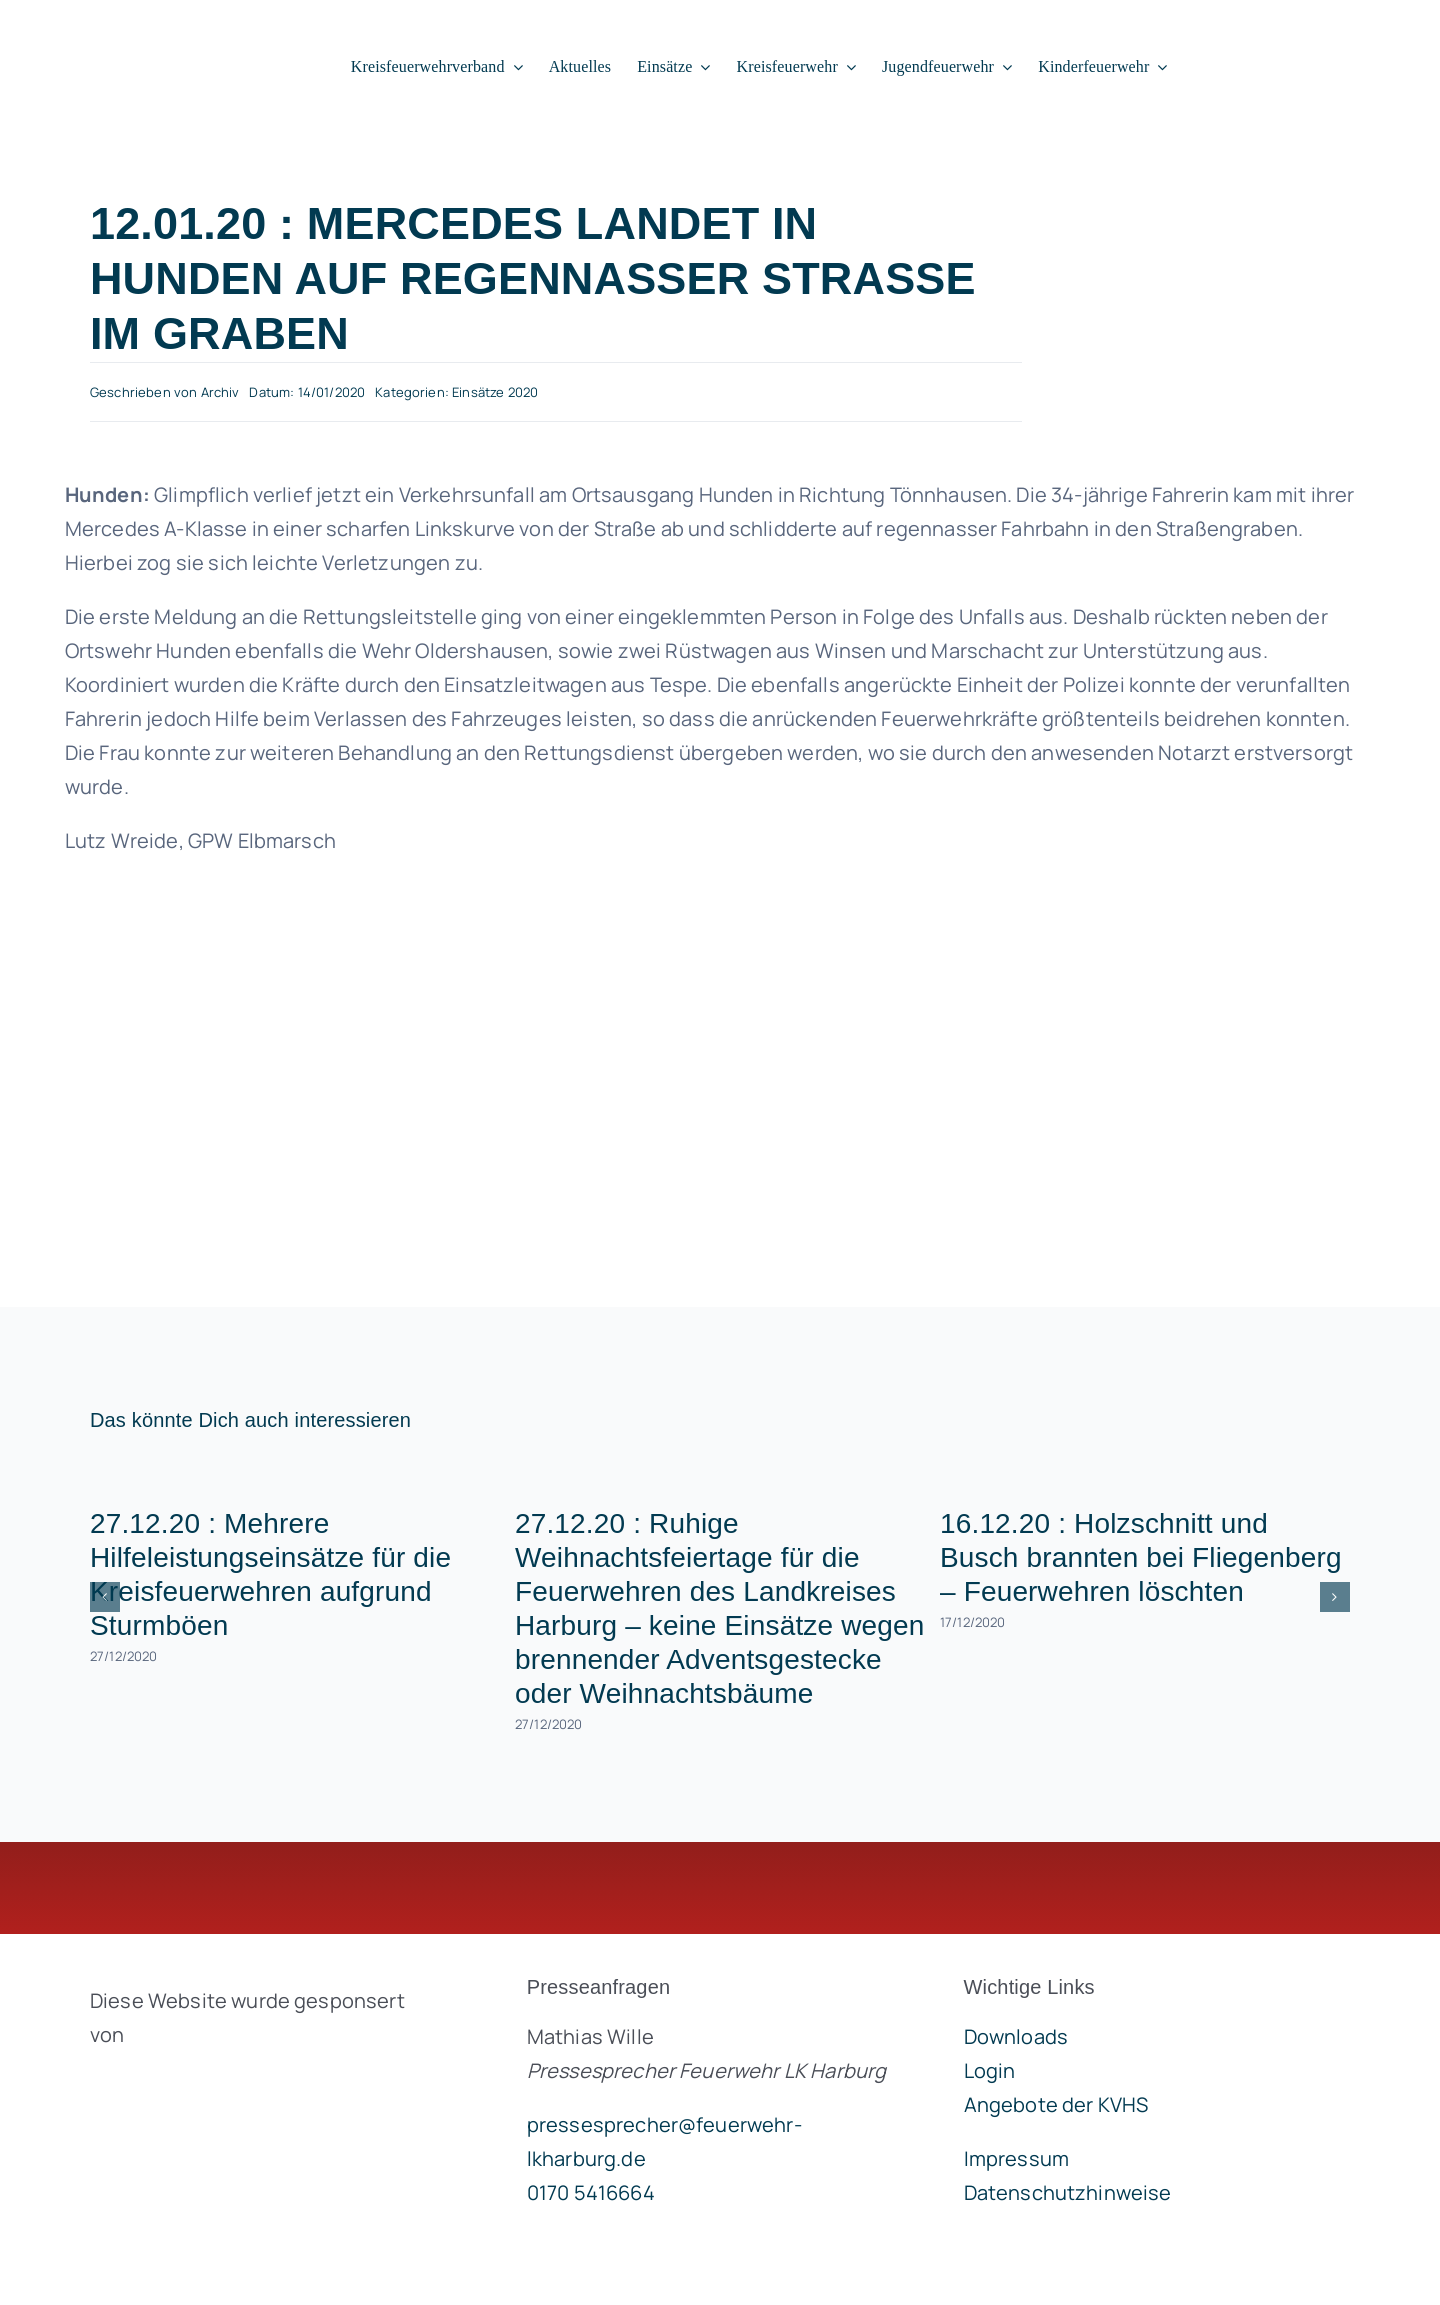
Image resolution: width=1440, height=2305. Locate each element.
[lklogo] (148, 30)
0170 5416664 (591, 2192)
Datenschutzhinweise (1068, 2192)
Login (990, 2070)
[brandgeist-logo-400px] (240, 2081)
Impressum (1016, 2158)
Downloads (1016, 2036)
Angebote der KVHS (1056, 2104)
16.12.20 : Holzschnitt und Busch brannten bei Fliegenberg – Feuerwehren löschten (1141, 1557)
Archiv (220, 392)
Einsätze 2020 (495, 392)
